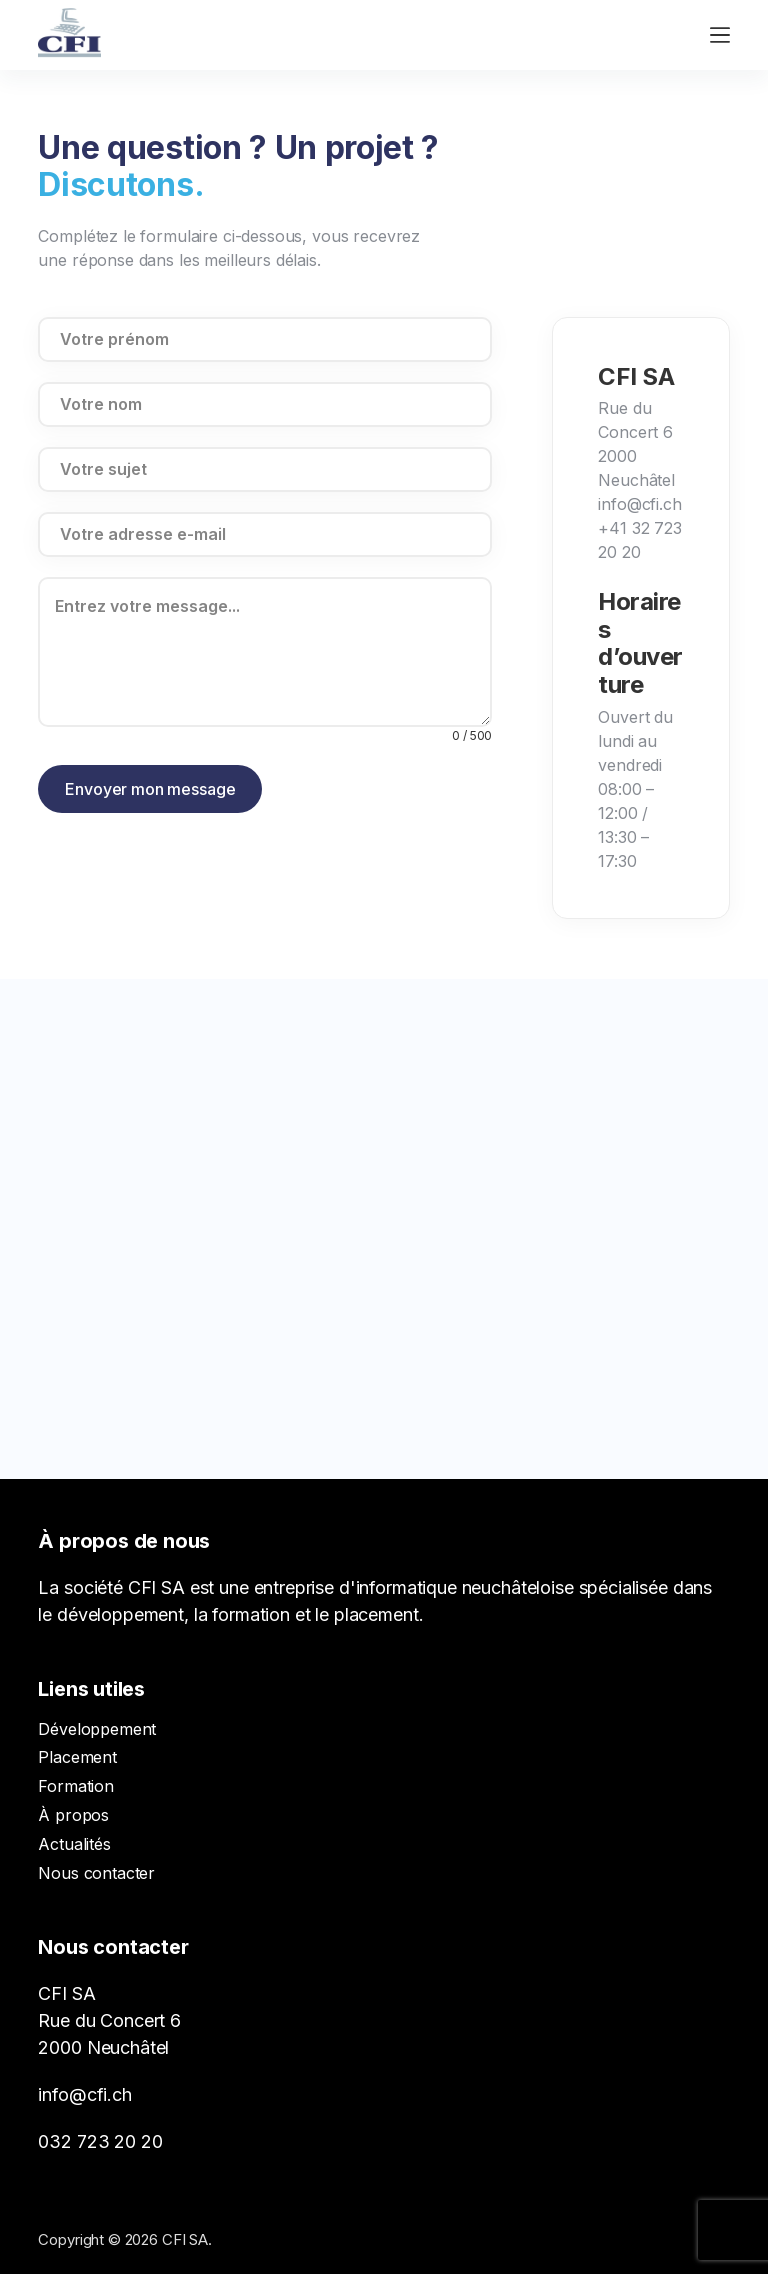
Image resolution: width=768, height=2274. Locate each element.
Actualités (74, 1844)
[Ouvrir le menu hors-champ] (720, 35)
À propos (73, 1815)
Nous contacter (96, 1873)
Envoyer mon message (150, 789)
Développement (97, 1729)
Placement (77, 1757)
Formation (76, 1786)
